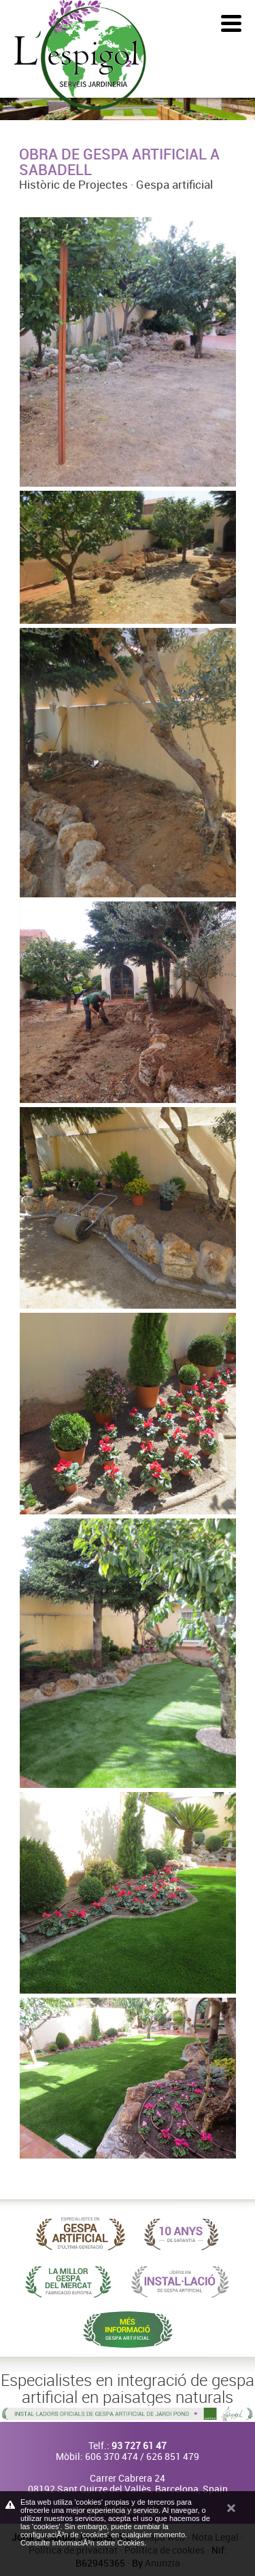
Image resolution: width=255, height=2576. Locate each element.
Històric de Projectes (73, 184)
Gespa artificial (174, 184)
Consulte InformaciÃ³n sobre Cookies (82, 2543)
